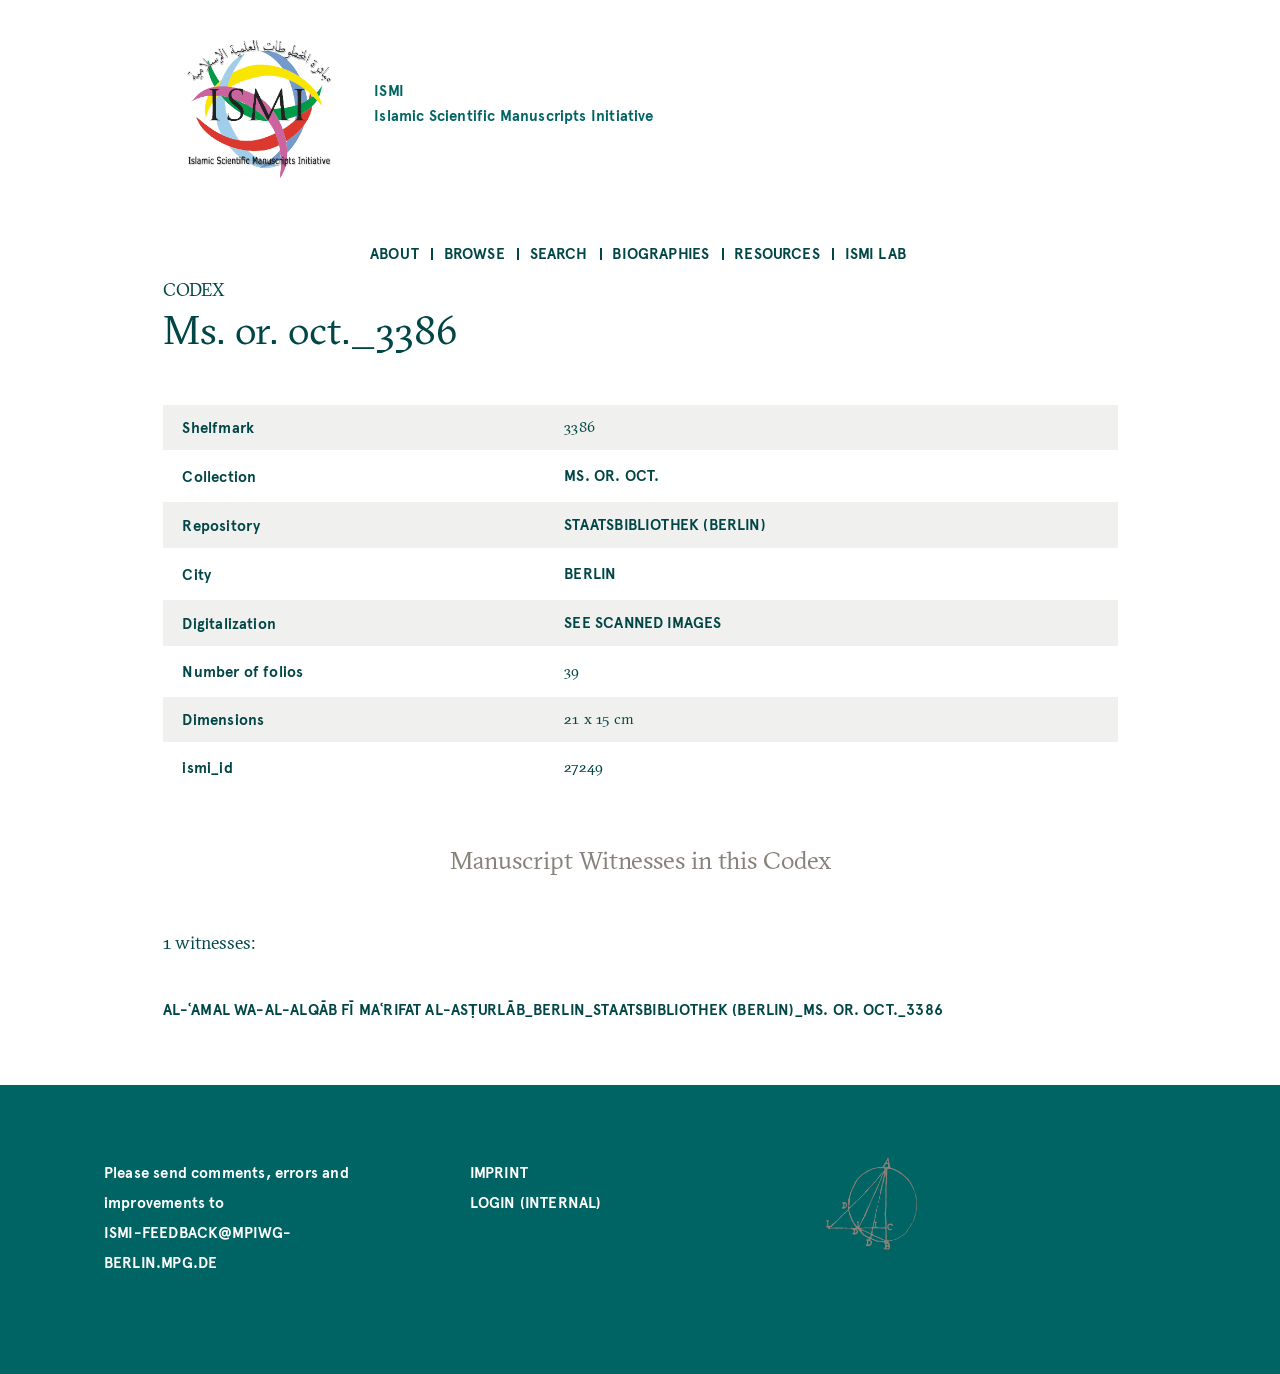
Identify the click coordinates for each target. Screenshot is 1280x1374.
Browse (474, 252)
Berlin (590, 572)
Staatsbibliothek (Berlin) (665, 523)
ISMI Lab (875, 252)
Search (559, 252)
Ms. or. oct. (611, 474)
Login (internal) (536, 1201)
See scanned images (642, 621)
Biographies (660, 252)
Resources (777, 252)
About (394, 252)
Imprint (499, 1171)
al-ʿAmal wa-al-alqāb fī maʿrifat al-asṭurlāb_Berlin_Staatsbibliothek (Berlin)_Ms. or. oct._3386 (553, 1008)
